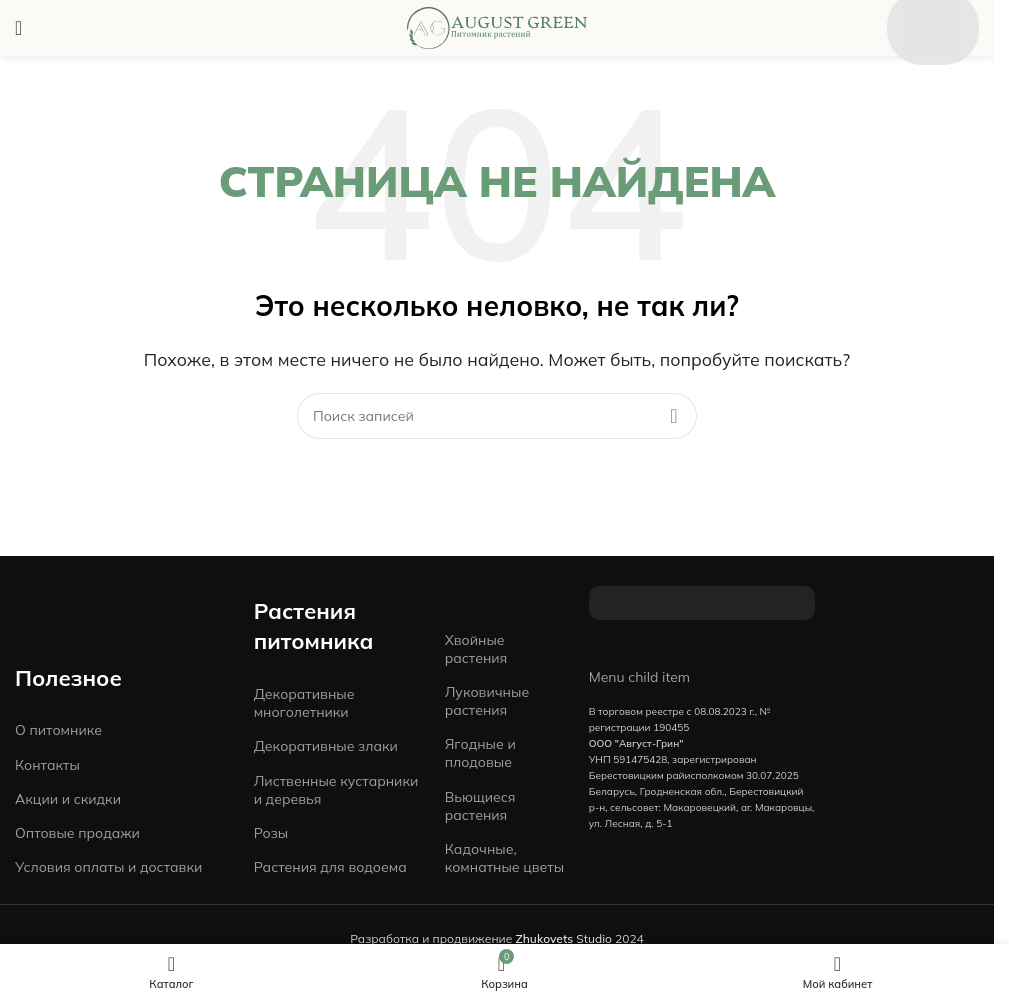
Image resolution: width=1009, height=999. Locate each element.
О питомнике (58, 730)
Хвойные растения (476, 649)
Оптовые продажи (77, 833)
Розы (271, 833)
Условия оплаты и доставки (108, 867)
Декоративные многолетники (304, 703)
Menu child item (640, 677)
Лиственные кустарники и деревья (336, 790)
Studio (564, 938)
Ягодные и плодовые (480, 753)
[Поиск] (497, 416)
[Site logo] (497, 26)
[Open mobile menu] (18, 28)
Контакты (47, 765)
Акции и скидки (68, 799)
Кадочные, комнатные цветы (504, 858)
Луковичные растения (487, 701)
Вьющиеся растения (480, 806)
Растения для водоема (330, 867)
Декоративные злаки (326, 746)
